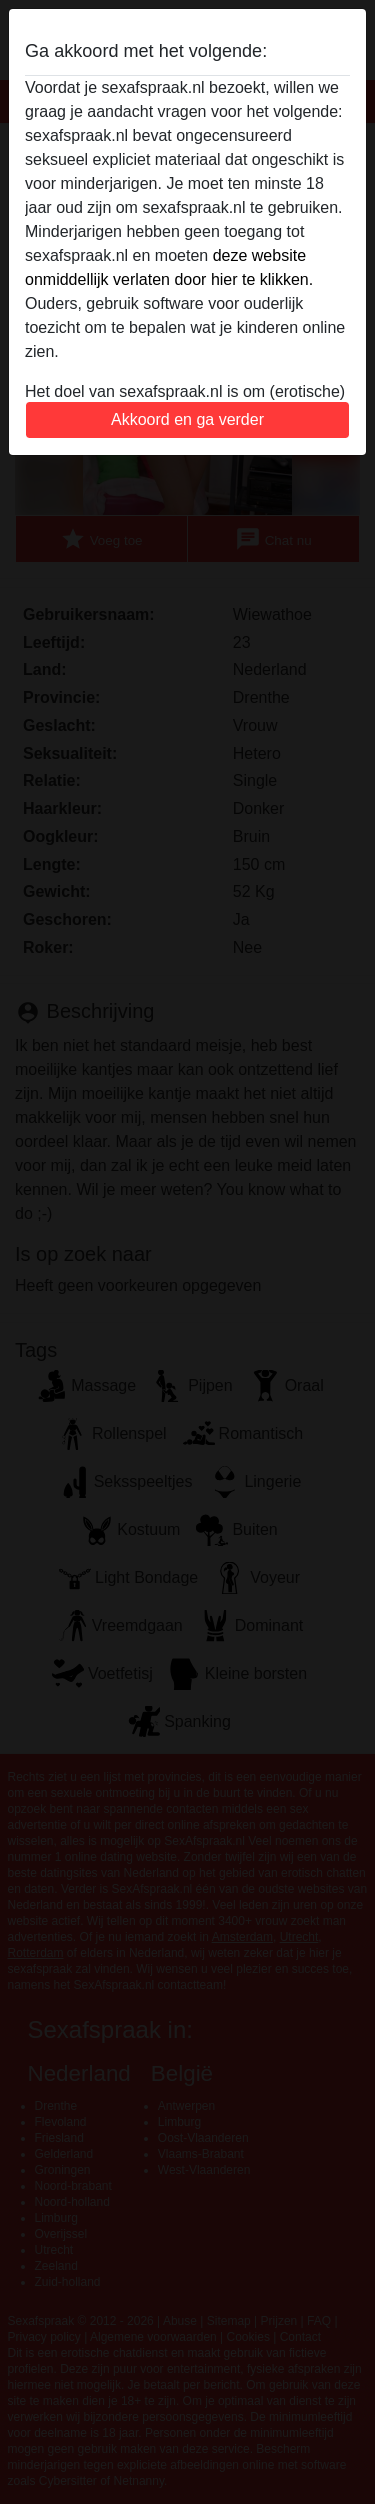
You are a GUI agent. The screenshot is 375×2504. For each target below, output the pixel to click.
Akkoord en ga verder (187, 419)
